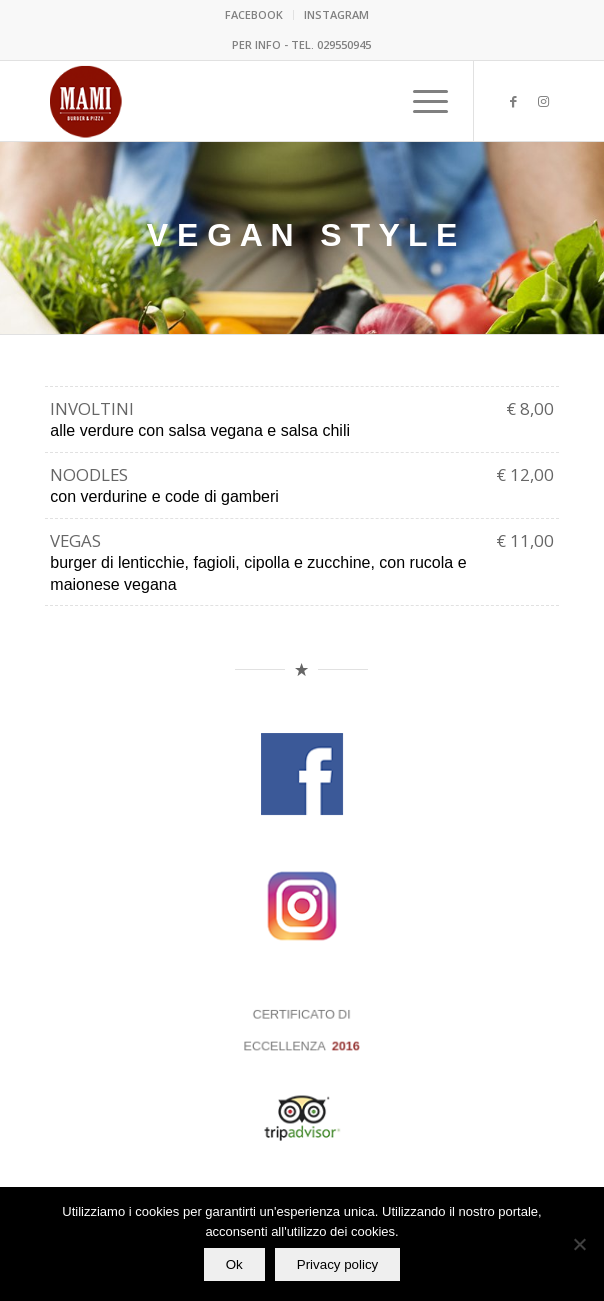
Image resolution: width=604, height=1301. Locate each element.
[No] (579, 1244)
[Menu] (420, 101)
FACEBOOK (254, 14)
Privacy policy (337, 1264)
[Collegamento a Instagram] (544, 101)
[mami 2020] (250, 101)
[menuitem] (254, 15)
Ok (234, 1264)
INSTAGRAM (336, 14)
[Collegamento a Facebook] (514, 101)
